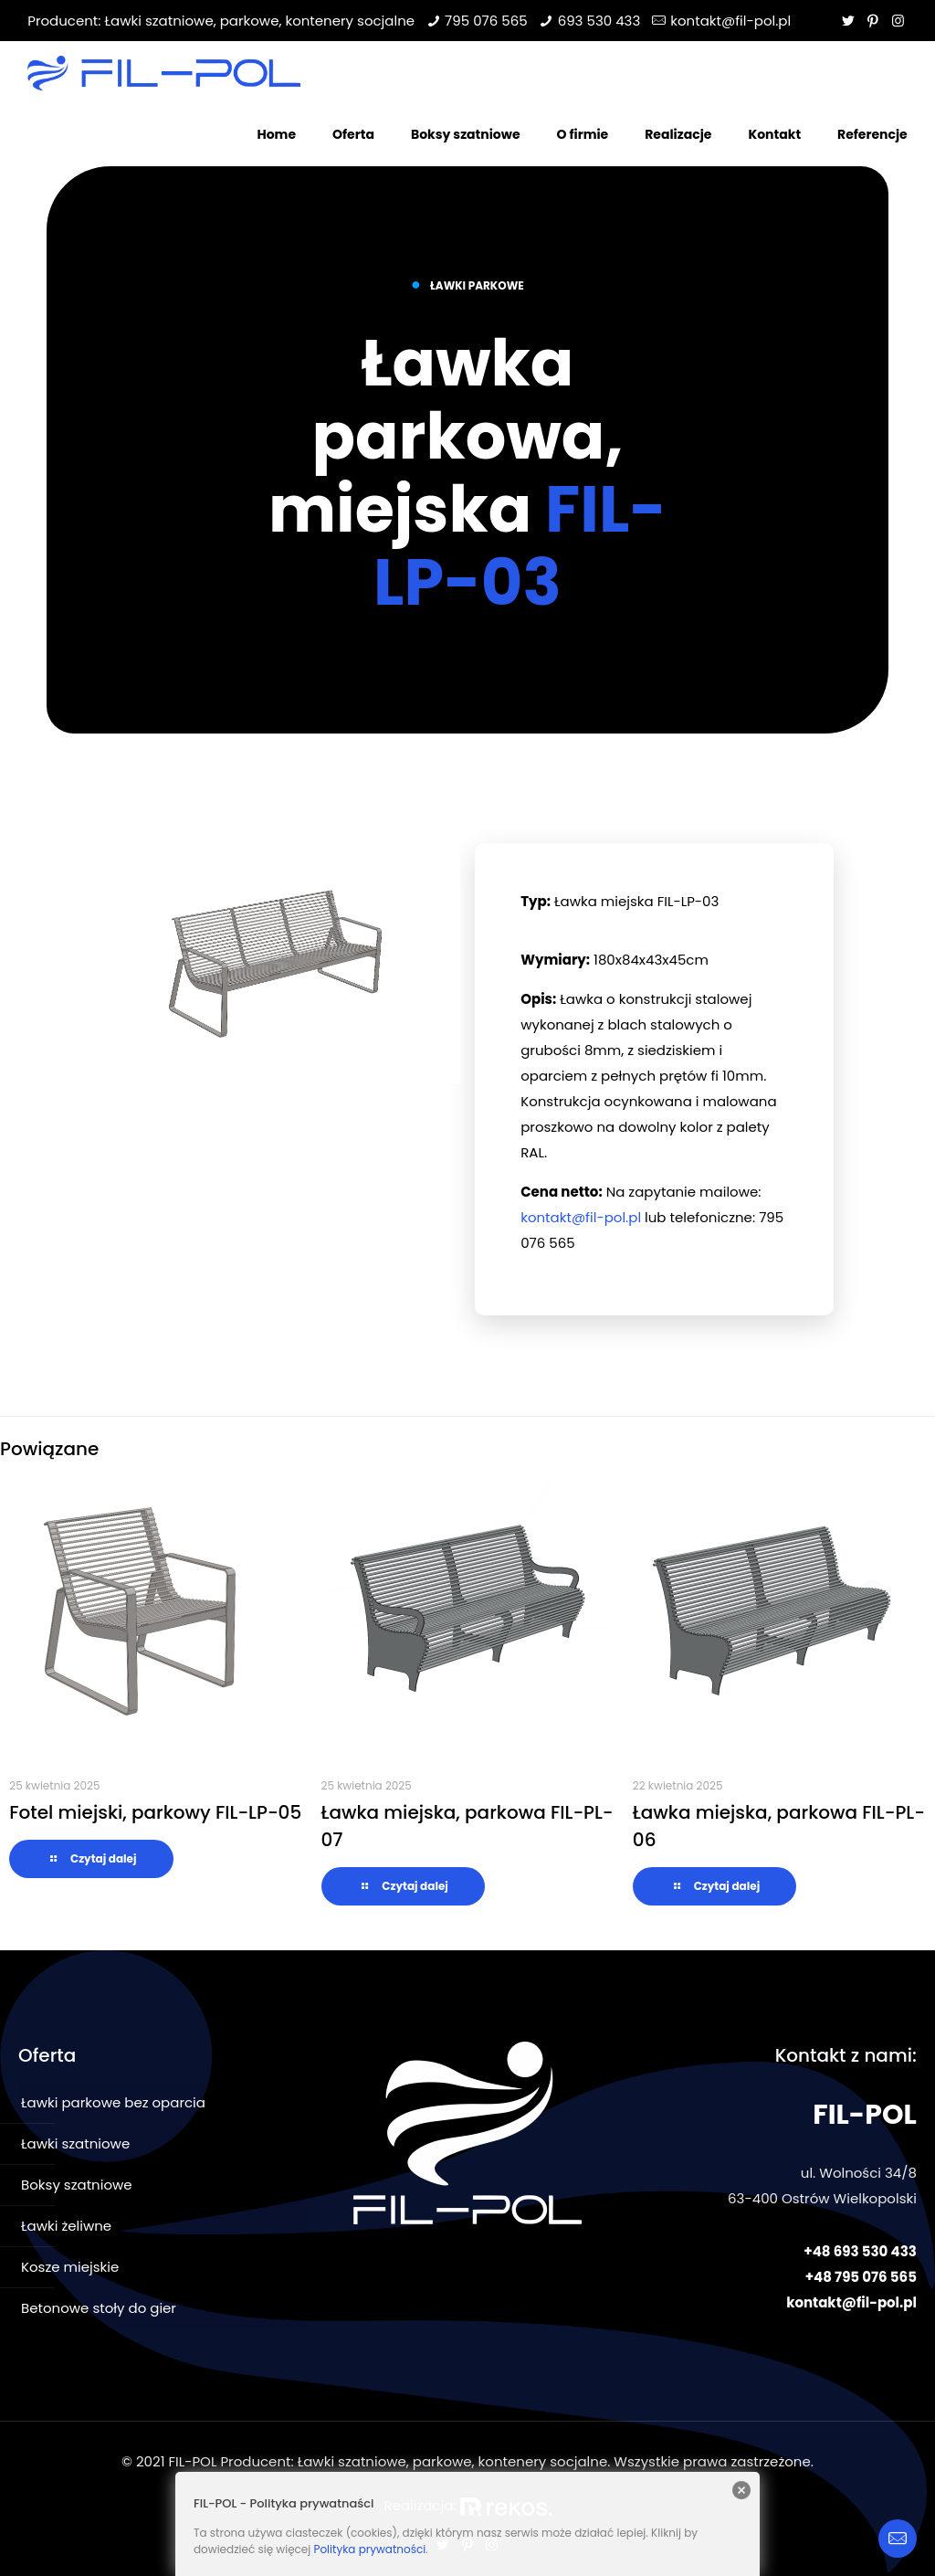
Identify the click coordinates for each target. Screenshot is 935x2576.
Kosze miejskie (70, 2266)
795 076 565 (486, 20)
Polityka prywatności (369, 2549)
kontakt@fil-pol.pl (730, 20)
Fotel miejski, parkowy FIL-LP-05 (155, 1812)
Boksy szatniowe (76, 2184)
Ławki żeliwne (66, 2225)
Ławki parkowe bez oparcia (113, 2102)
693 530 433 (599, 20)
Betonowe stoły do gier (98, 2307)
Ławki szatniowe (75, 2143)
